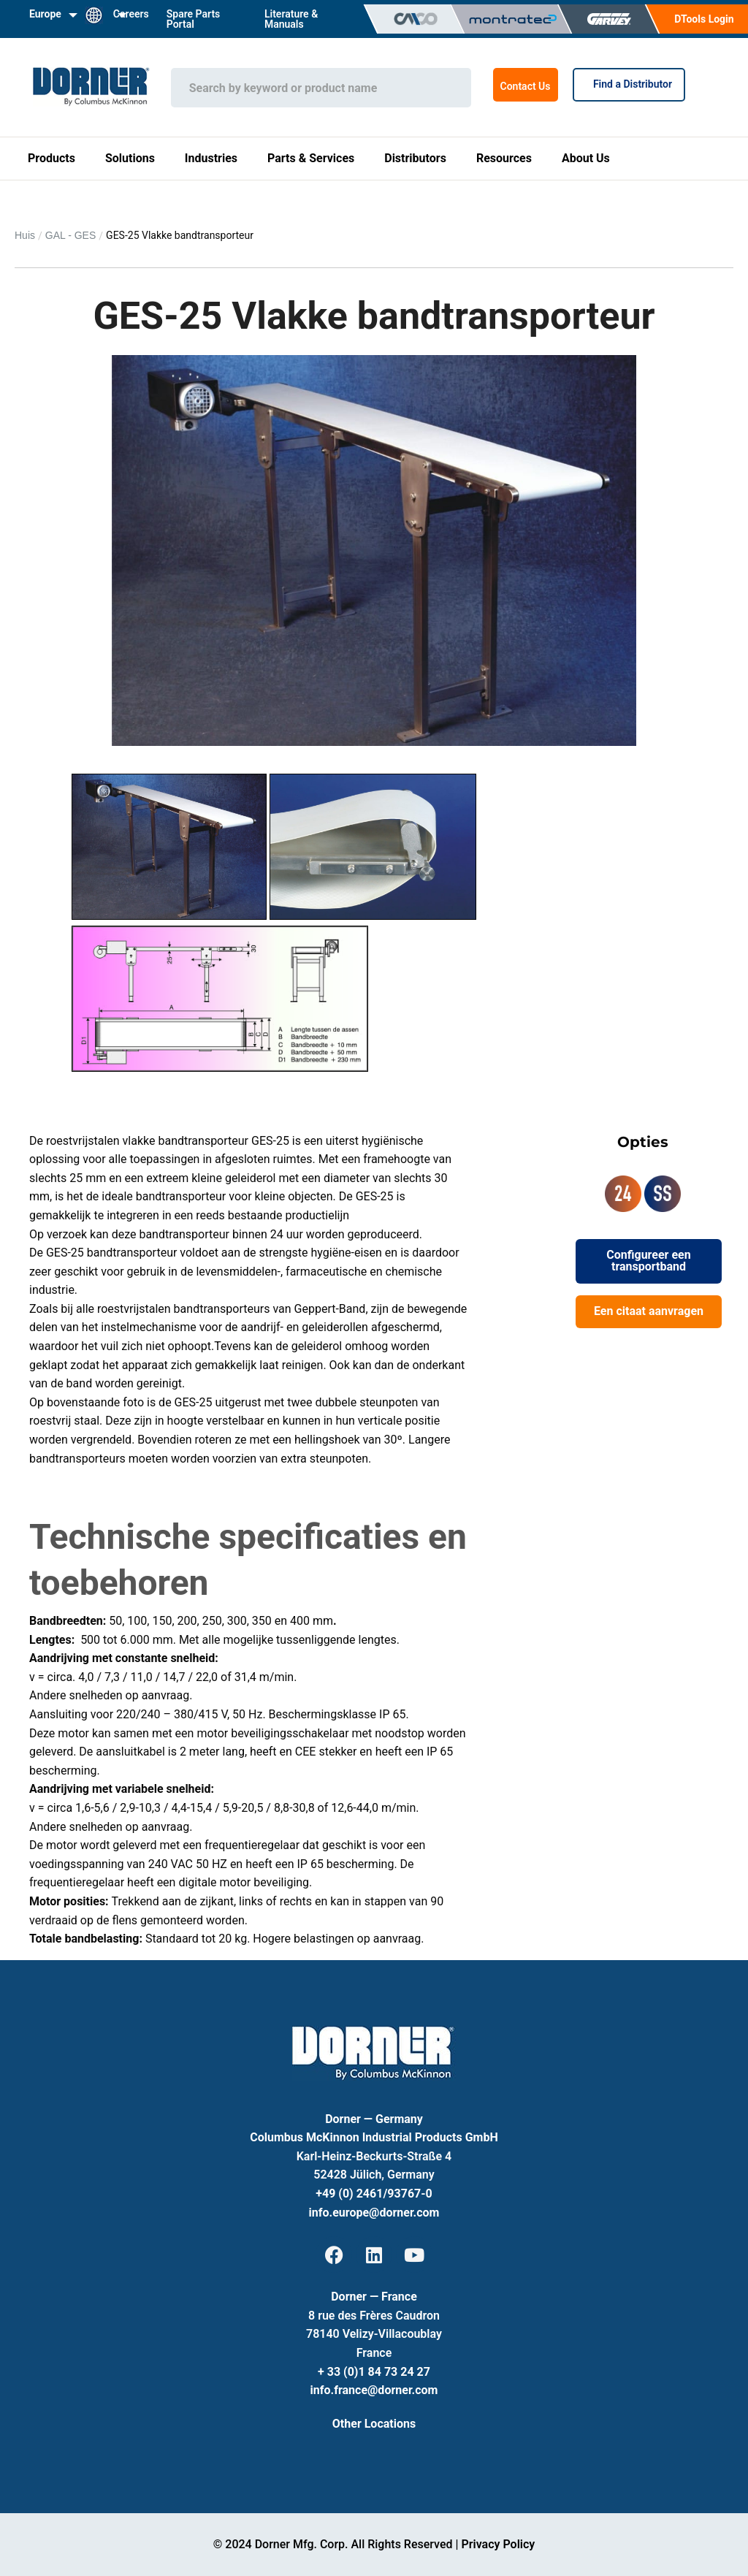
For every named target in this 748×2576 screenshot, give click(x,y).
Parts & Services (310, 158)
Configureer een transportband (648, 1260)
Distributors (415, 158)
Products (51, 158)
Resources (504, 158)
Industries (211, 158)
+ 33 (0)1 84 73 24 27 (374, 2372)
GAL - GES (70, 235)
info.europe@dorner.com (374, 2212)
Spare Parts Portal (194, 19)
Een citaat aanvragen (648, 1311)
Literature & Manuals (291, 19)
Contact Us (525, 86)
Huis (25, 235)
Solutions (130, 158)
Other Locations (374, 2424)
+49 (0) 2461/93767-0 (374, 2193)
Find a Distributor (629, 84)
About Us (586, 158)
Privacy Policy (498, 2544)
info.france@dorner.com (374, 2390)
